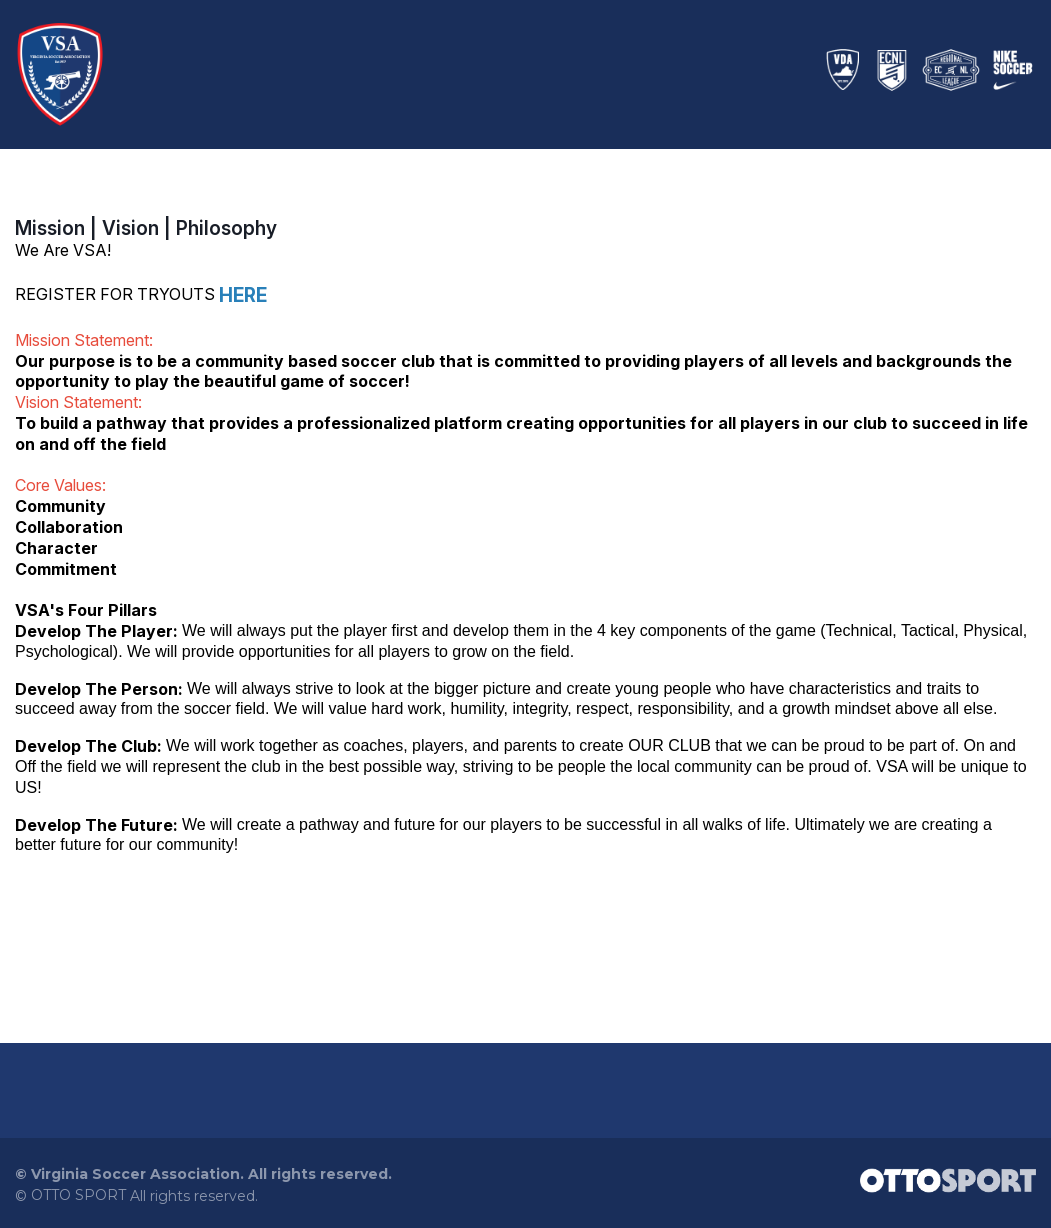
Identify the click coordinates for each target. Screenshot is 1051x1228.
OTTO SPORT (78, 1196)
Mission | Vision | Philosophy (146, 229)
